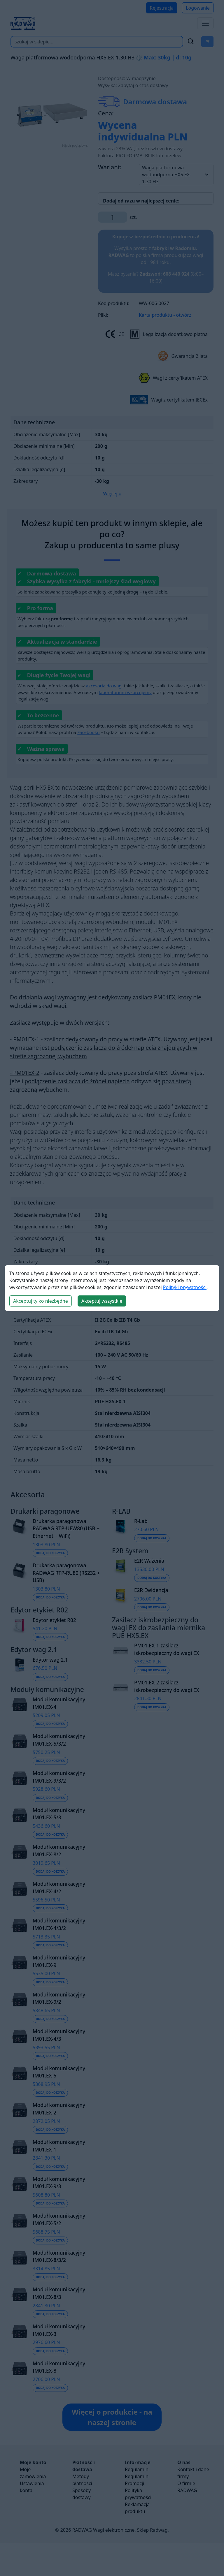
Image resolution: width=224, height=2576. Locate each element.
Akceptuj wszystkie (101, 1301)
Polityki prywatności (184, 1287)
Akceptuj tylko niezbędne (40, 1301)
